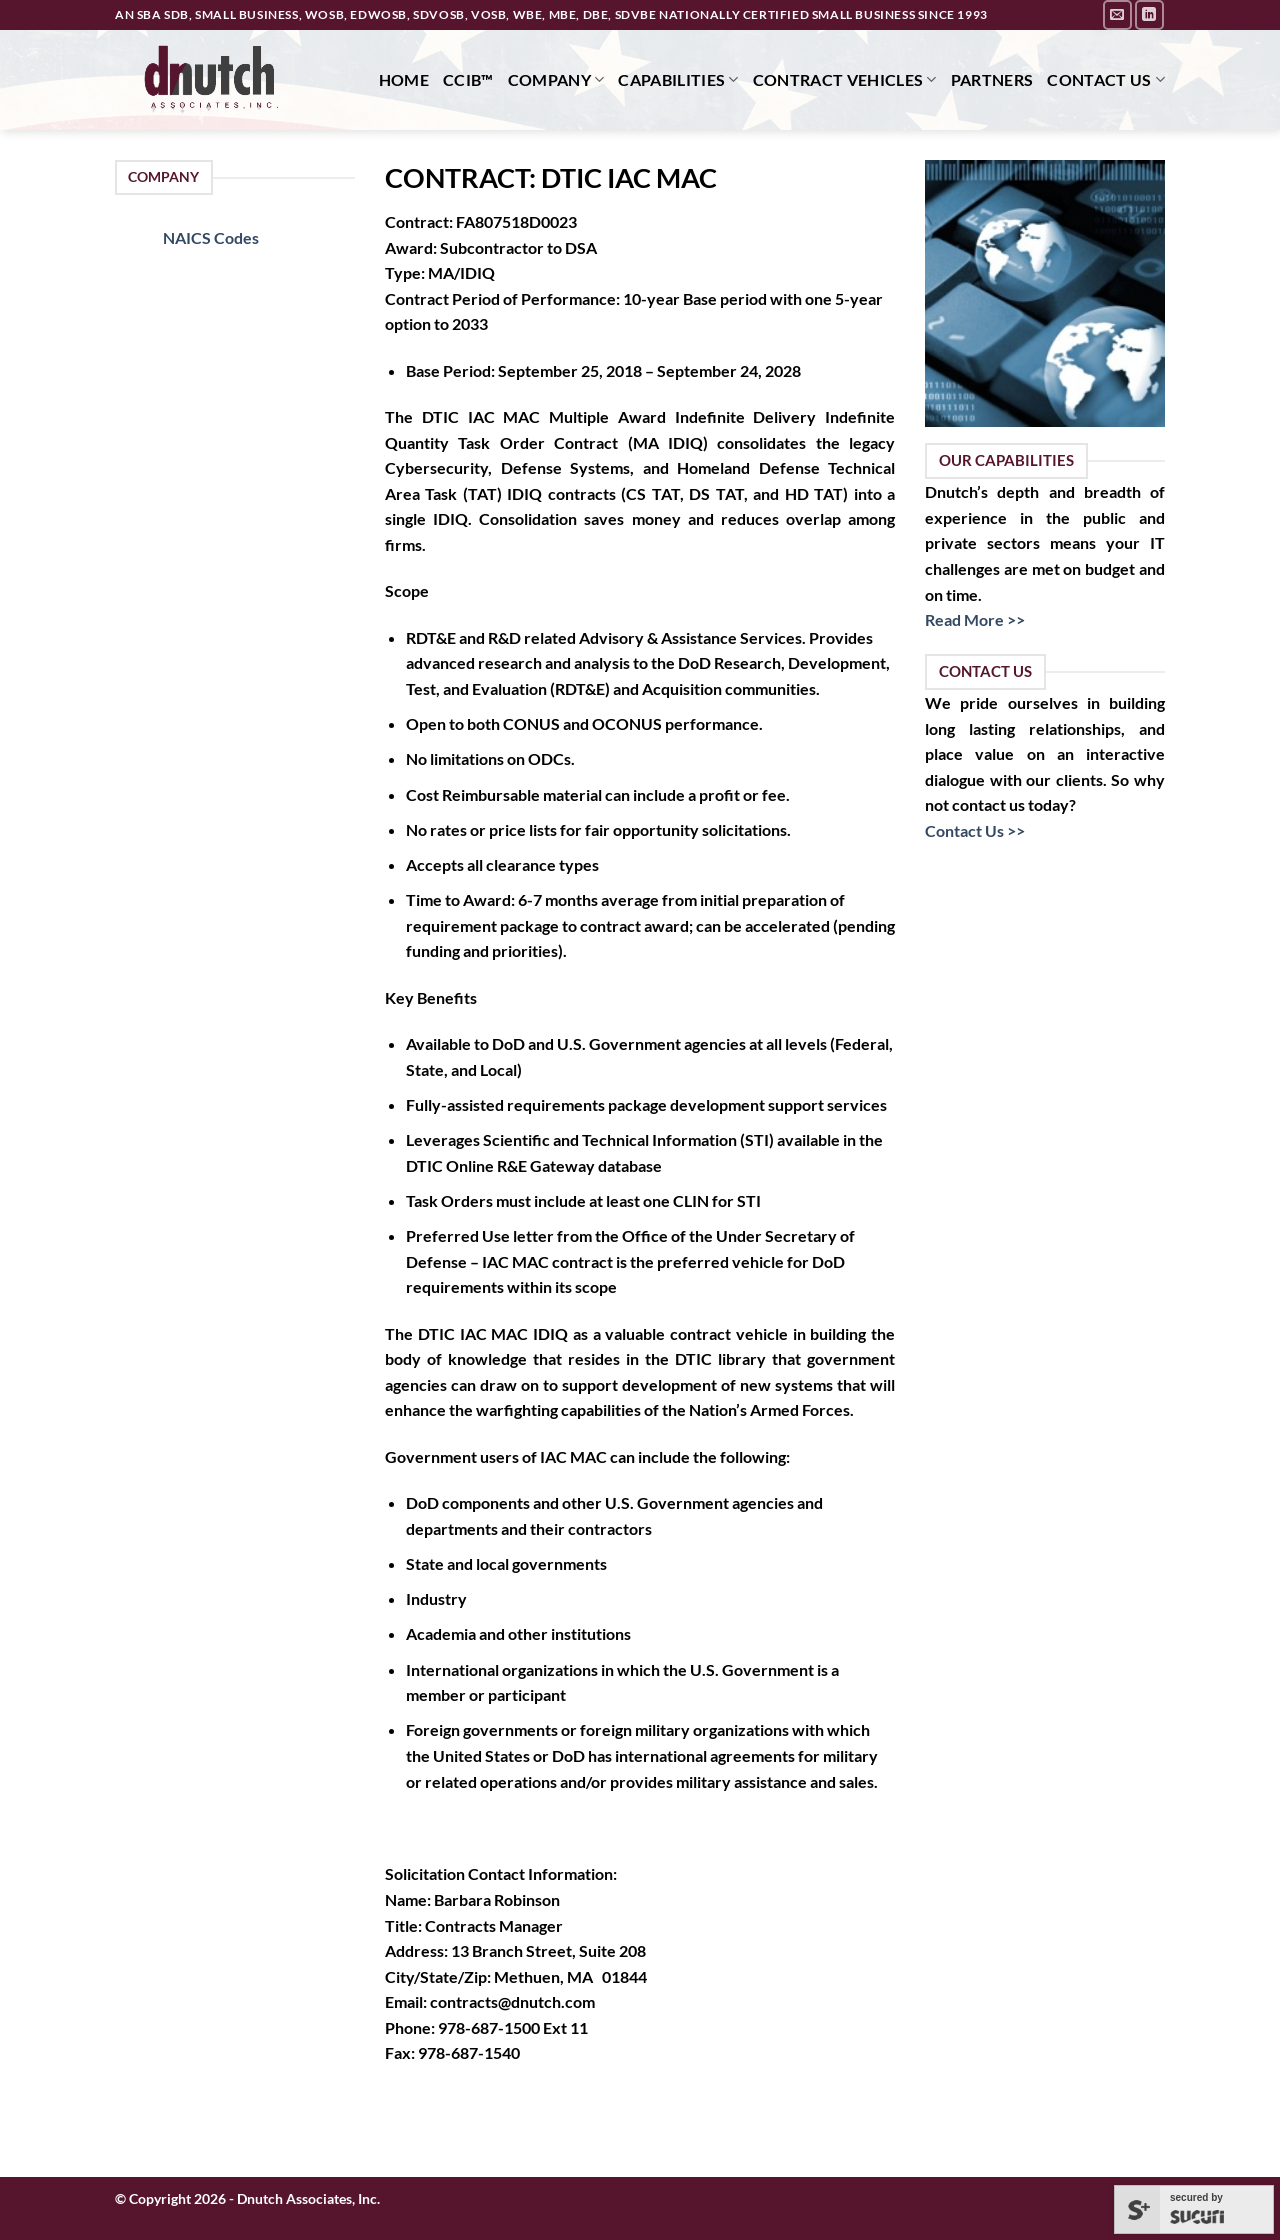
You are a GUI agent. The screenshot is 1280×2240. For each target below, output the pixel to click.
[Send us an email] (1117, 14)
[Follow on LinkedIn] (1149, 14)
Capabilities (678, 79)
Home (404, 79)
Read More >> (975, 619)
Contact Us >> (975, 830)
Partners (992, 79)
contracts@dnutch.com (512, 2001)
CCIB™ (468, 79)
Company (556, 79)
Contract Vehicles (845, 79)
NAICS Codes (211, 237)
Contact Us (1106, 79)
